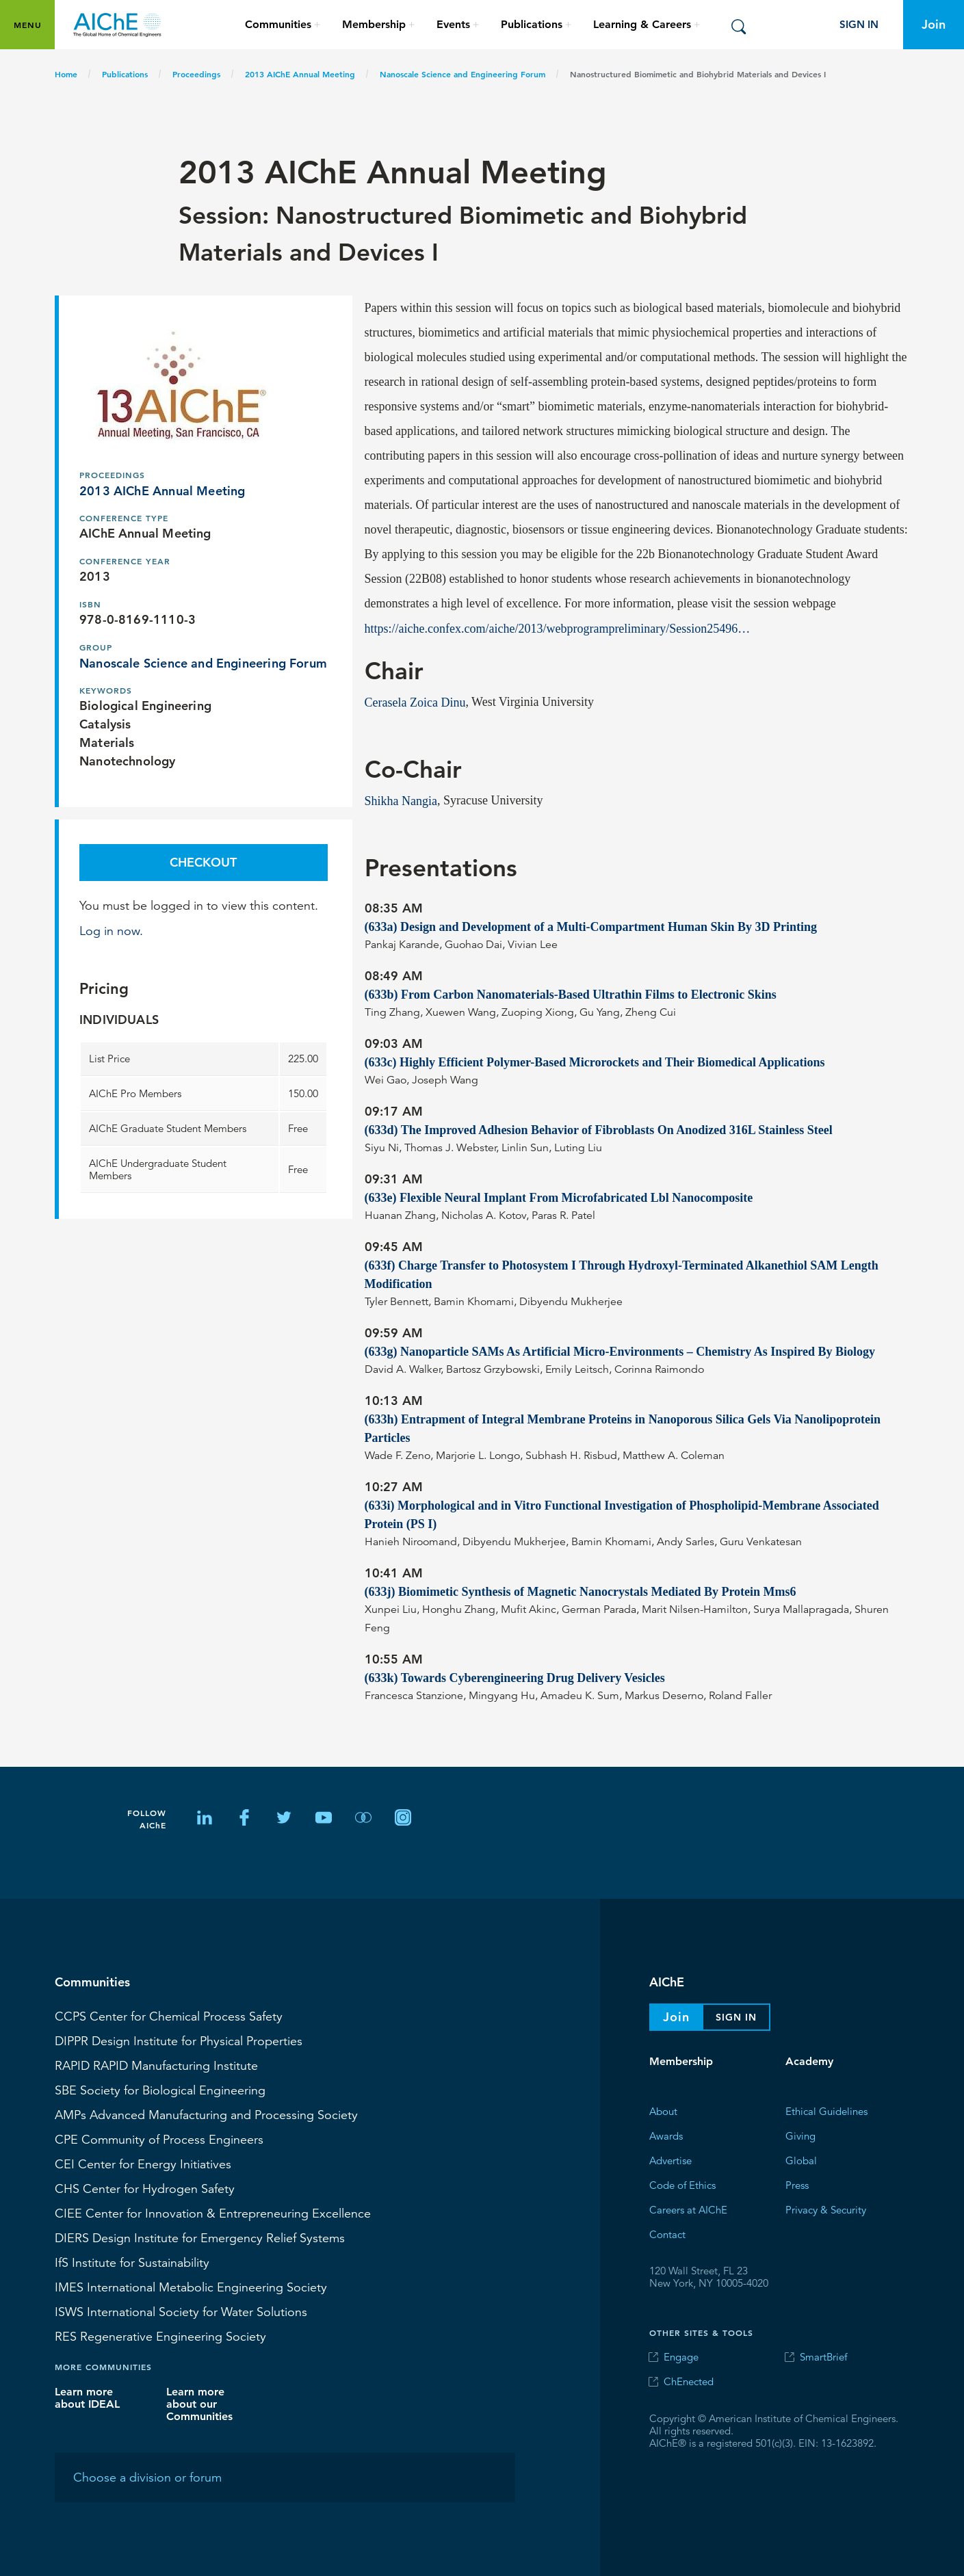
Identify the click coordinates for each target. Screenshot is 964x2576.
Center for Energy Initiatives (143, 2163)
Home (66, 73)
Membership (681, 2061)
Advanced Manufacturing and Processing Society (206, 2114)
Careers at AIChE (688, 2209)
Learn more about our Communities (199, 2403)
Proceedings (196, 73)
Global (801, 2159)
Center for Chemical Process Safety (169, 2015)
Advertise (670, 2159)
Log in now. (111, 930)
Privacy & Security (825, 2209)
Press (797, 2184)
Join (934, 24)
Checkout (203, 862)
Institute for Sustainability (132, 2262)
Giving (800, 2135)
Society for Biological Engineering (160, 2089)
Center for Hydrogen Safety (145, 2188)
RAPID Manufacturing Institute (156, 2065)
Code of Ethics (682, 2184)
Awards (666, 2135)
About (663, 2110)
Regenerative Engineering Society (160, 2335)
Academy (809, 2061)
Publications (125, 73)
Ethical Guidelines (826, 2110)
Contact (667, 2233)
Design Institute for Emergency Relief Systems (200, 2237)
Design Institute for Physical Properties (178, 2040)
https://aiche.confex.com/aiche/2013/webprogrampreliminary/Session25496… (558, 628)
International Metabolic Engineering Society (191, 2286)
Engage (681, 2356)
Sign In (858, 24)
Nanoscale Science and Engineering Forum (462, 73)
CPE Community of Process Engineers (159, 2138)
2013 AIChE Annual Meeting (300, 73)
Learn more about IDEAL (87, 2397)
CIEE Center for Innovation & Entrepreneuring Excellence (213, 2212)
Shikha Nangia (401, 800)
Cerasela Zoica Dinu (415, 702)
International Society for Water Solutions (181, 2311)
